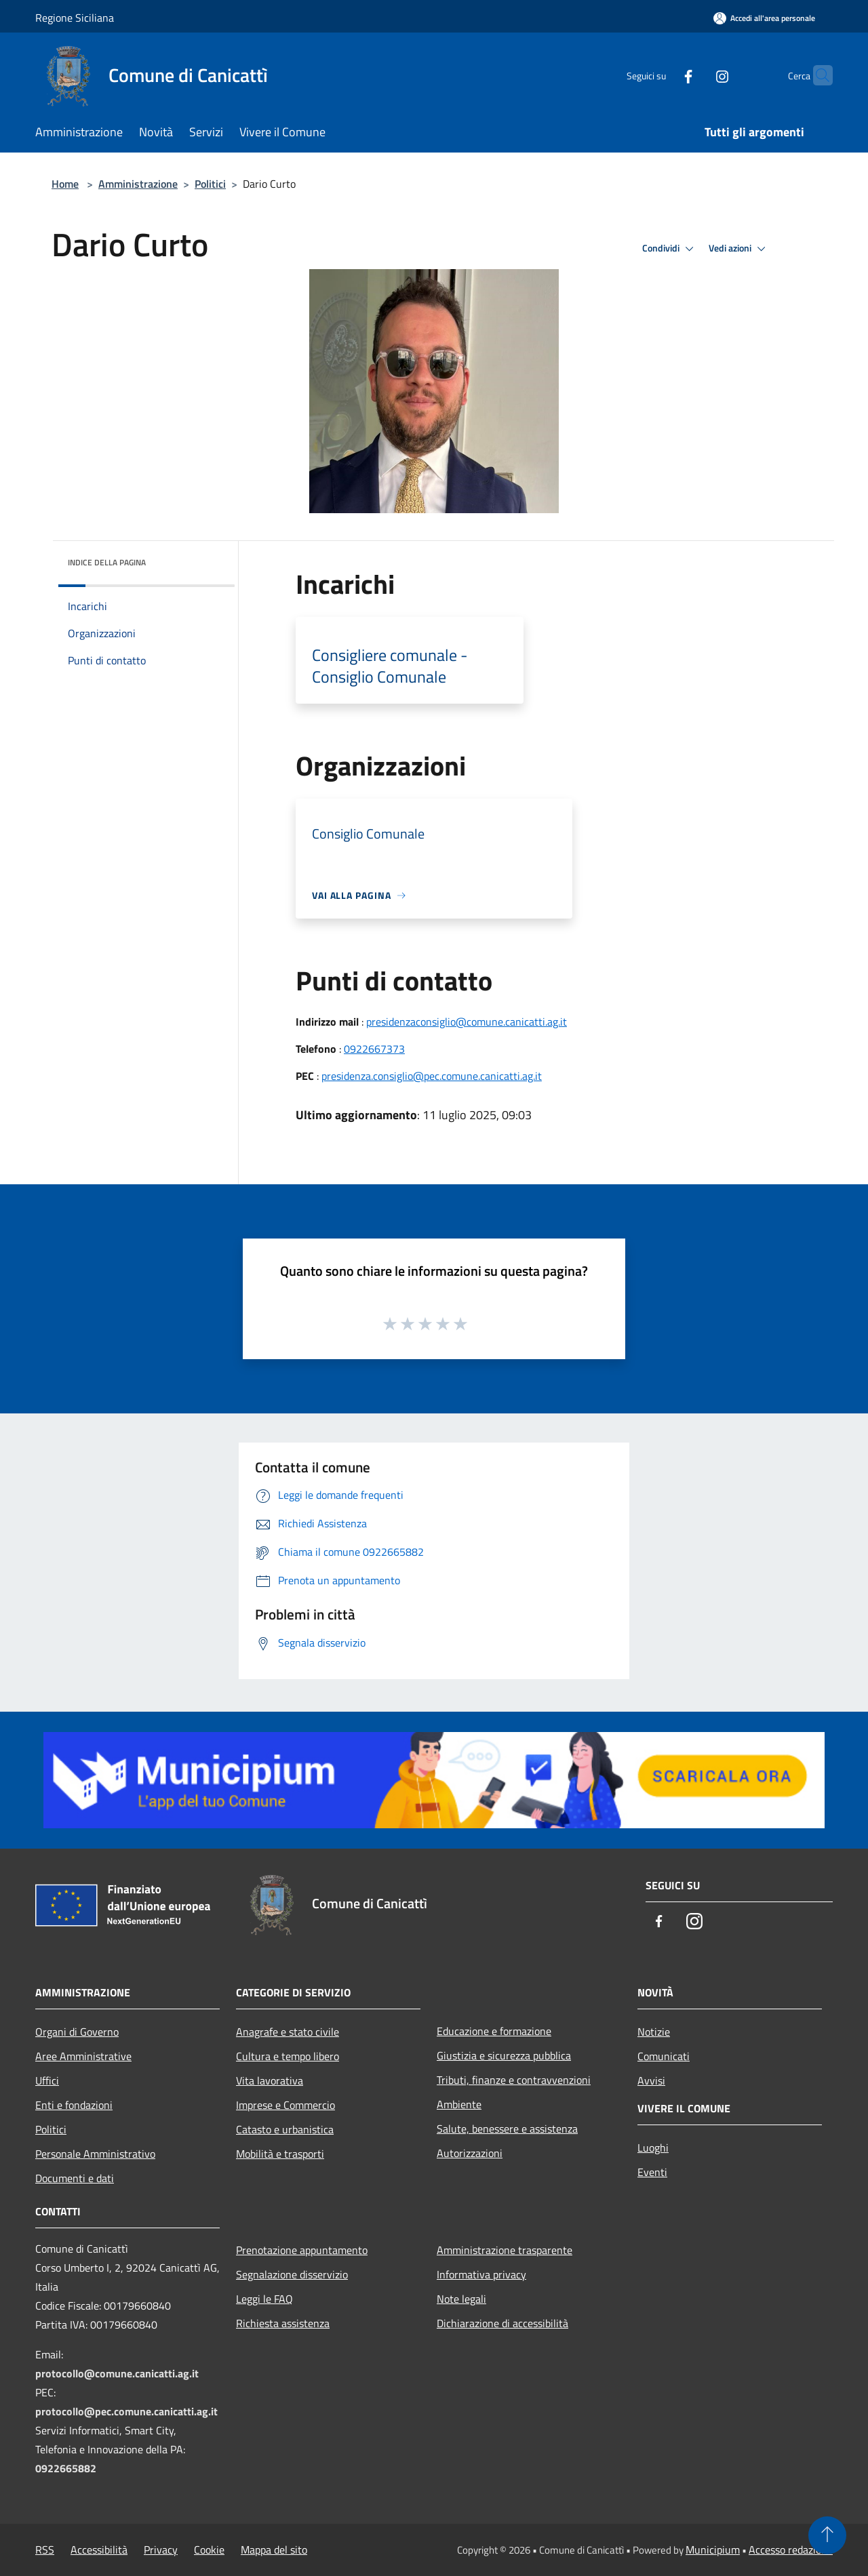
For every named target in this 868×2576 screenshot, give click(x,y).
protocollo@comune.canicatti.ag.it (117, 2373)
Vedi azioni (739, 249)
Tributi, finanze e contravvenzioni (514, 2080)
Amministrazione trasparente (504, 2250)
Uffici (47, 2080)
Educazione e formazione (494, 2031)
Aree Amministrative (83, 2056)
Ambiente (459, 2104)
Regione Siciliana (74, 17)
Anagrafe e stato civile (287, 2032)
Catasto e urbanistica (285, 2129)
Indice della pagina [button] (107, 562)
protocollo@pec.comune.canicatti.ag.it (126, 2411)
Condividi (670, 249)
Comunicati (663, 2056)
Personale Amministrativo (95, 2154)
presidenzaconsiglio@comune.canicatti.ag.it (466, 1021)
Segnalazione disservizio (292, 2274)
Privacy (161, 2549)
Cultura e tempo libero (287, 2056)
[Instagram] (695, 75)
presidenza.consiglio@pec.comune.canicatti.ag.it (431, 1076)
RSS (44, 2549)
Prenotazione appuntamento (302, 2250)
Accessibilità (99, 2549)
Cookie (209, 2549)
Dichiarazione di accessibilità (502, 2323)
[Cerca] (816, 75)
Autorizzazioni (469, 2153)
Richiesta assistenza (283, 2323)
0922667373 (374, 1049)
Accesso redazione (791, 2549)
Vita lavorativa (269, 2080)
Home (65, 184)
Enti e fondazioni (74, 2105)
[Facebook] (661, 75)
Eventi (652, 2172)
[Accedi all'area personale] (764, 18)
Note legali (461, 2299)
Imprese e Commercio (285, 2105)
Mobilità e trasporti (280, 2154)
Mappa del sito (274, 2549)
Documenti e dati (74, 2178)
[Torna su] (827, 2535)
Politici (210, 184)
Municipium (713, 2549)
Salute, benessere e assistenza (507, 2128)
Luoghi (653, 2147)
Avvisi (651, 2080)
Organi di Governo (77, 2032)
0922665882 (65, 2468)
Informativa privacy (481, 2274)
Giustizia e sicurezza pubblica (504, 2055)
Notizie (653, 2032)
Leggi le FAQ (264, 2299)
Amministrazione (138, 184)
